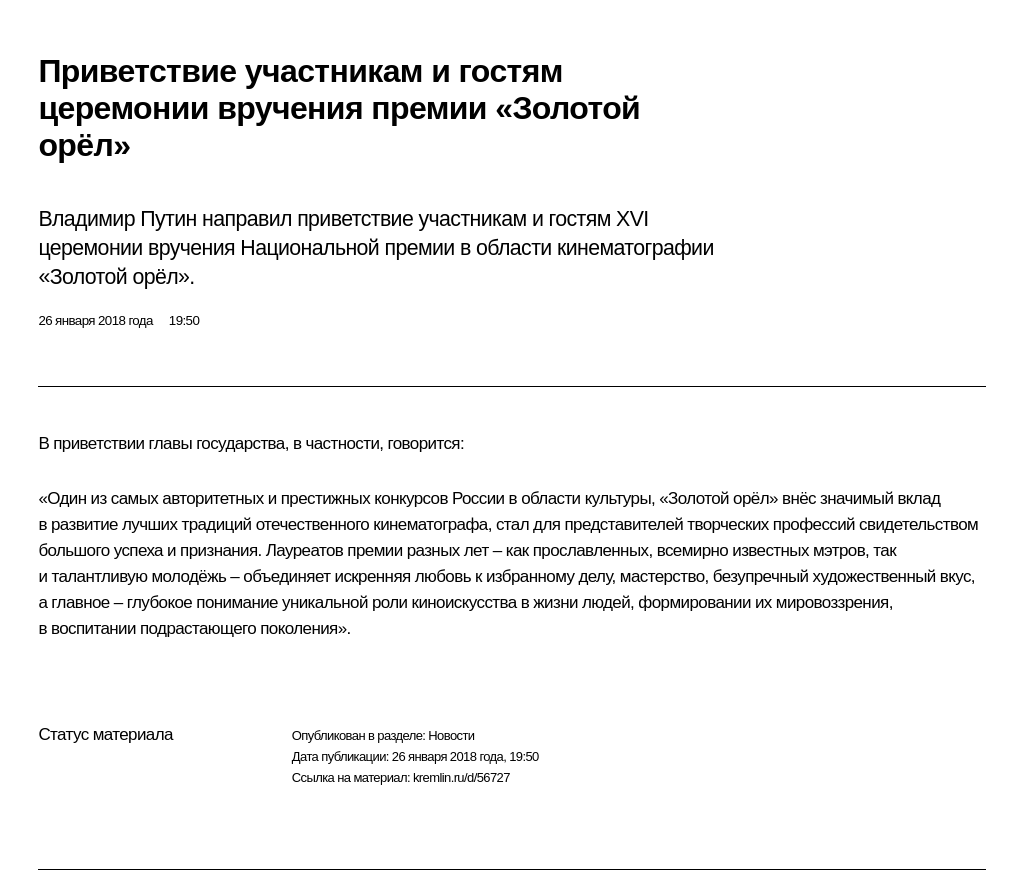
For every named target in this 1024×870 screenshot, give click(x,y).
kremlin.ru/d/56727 (461, 777)
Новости (451, 735)
